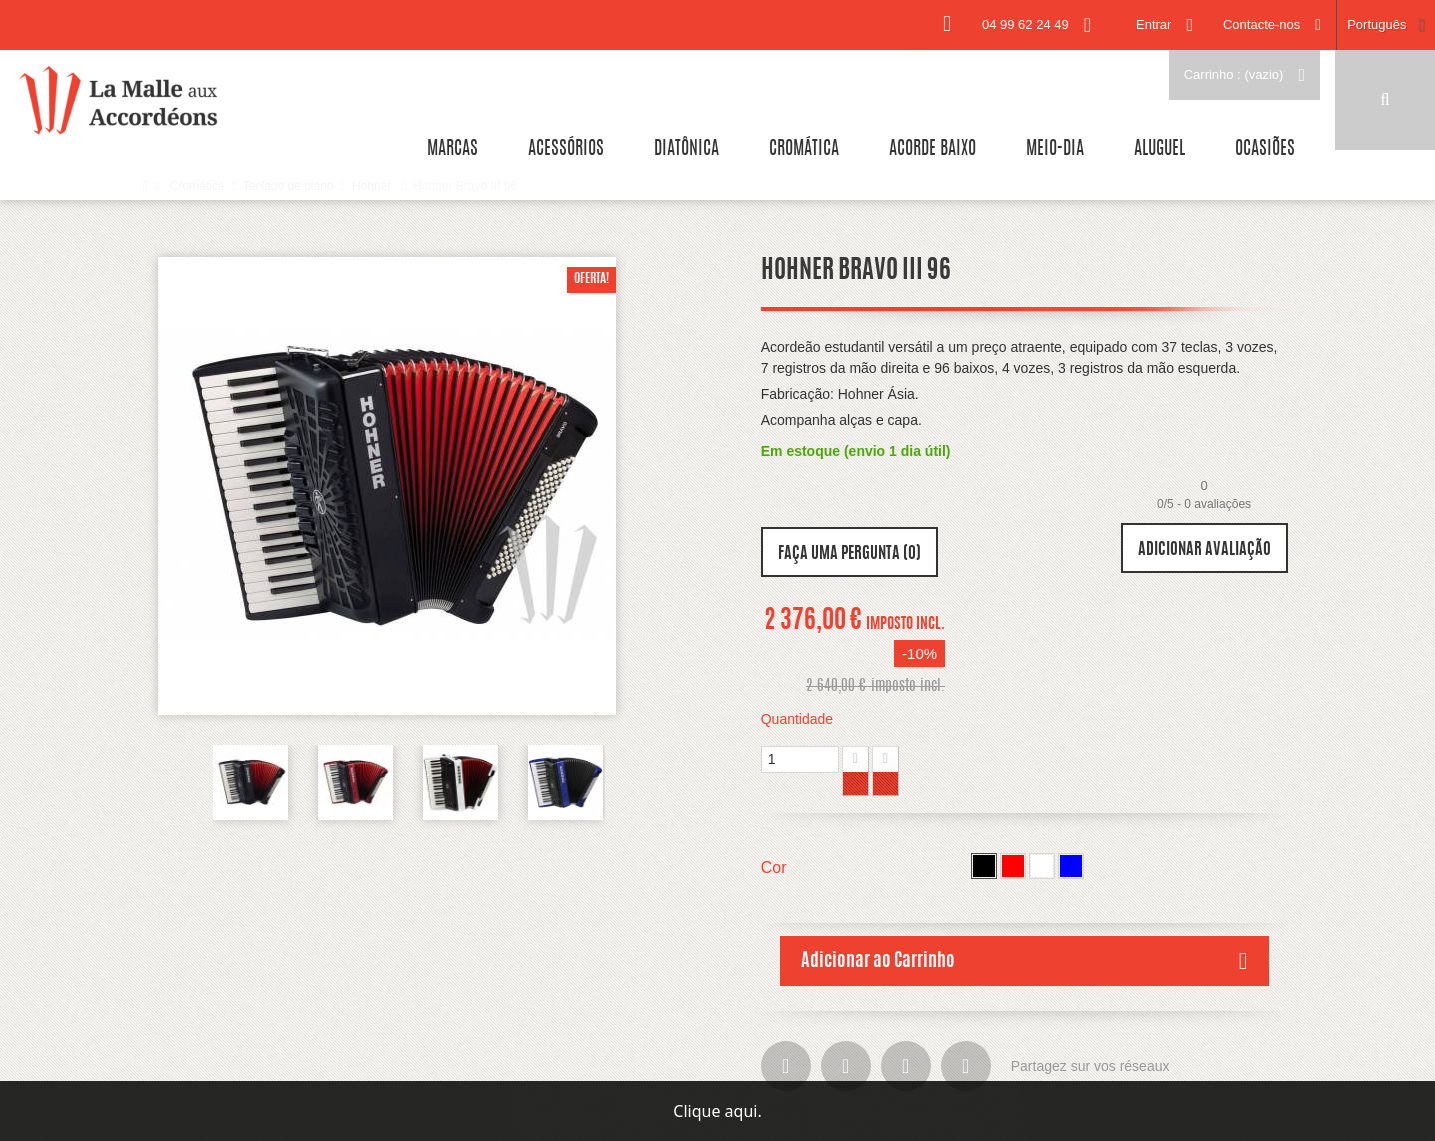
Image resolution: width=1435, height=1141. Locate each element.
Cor (776, 867)
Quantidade (797, 719)
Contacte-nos (1261, 24)
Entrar (1153, 24)
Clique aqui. (717, 1111)
